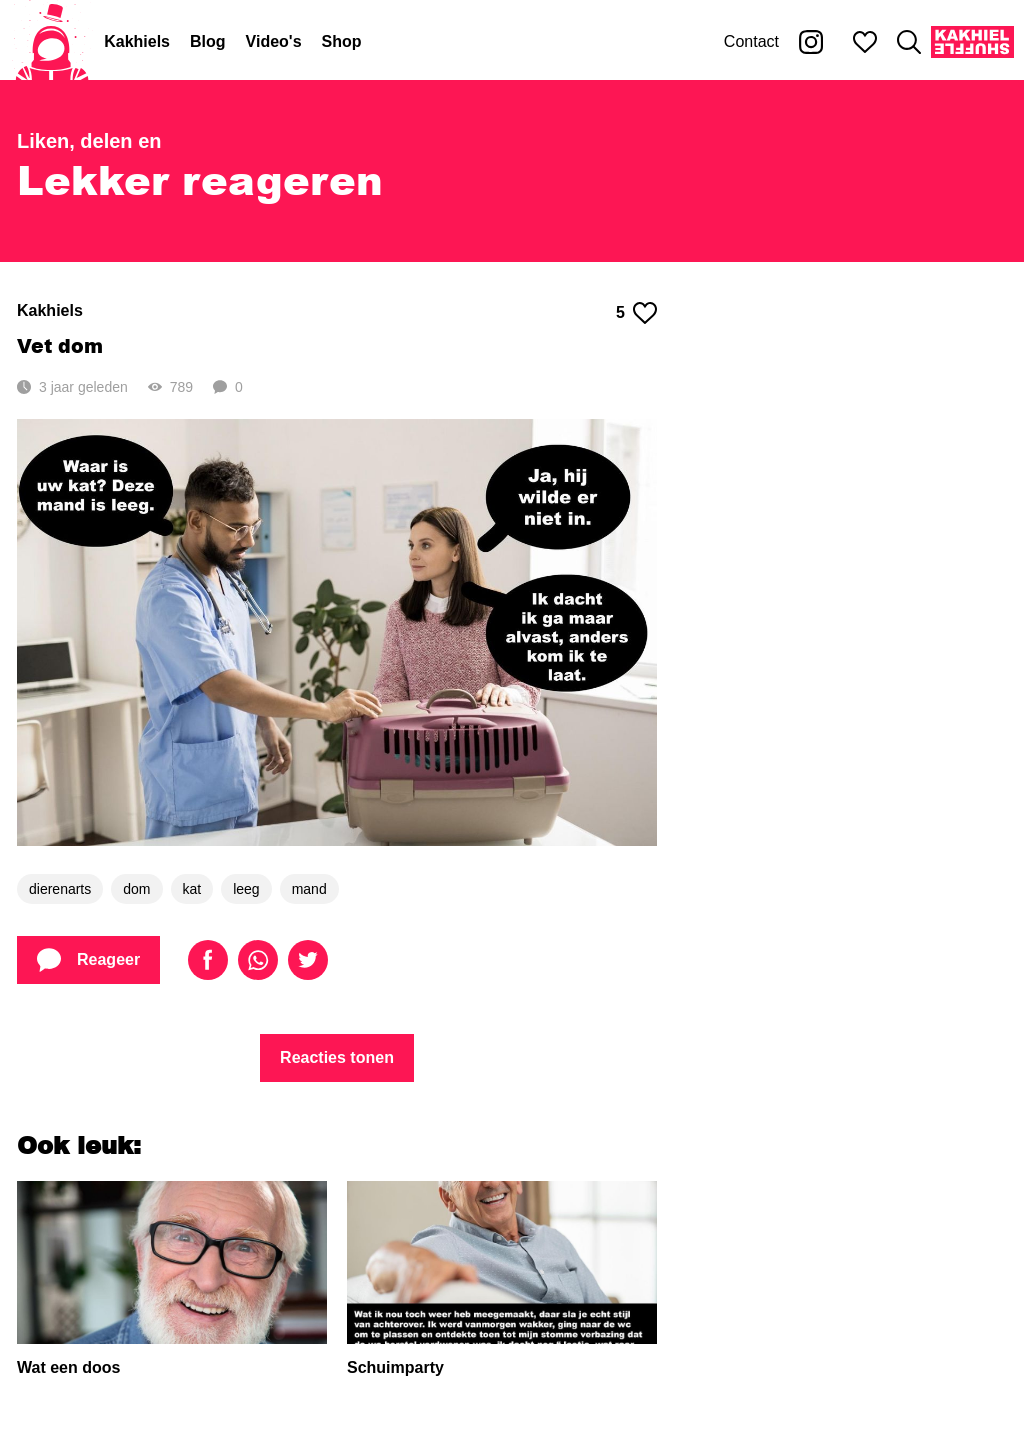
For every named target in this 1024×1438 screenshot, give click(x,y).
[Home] (52, 42)
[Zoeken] (909, 42)
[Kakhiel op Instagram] (811, 42)
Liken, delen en (89, 141)
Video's (274, 41)
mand (309, 889)
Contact (751, 41)
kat (192, 889)
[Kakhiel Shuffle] (972, 42)
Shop (342, 41)
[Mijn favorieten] (865, 42)
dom (136, 889)
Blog (208, 41)
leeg (246, 889)
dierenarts (60, 889)
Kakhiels (137, 41)
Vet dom (60, 345)
